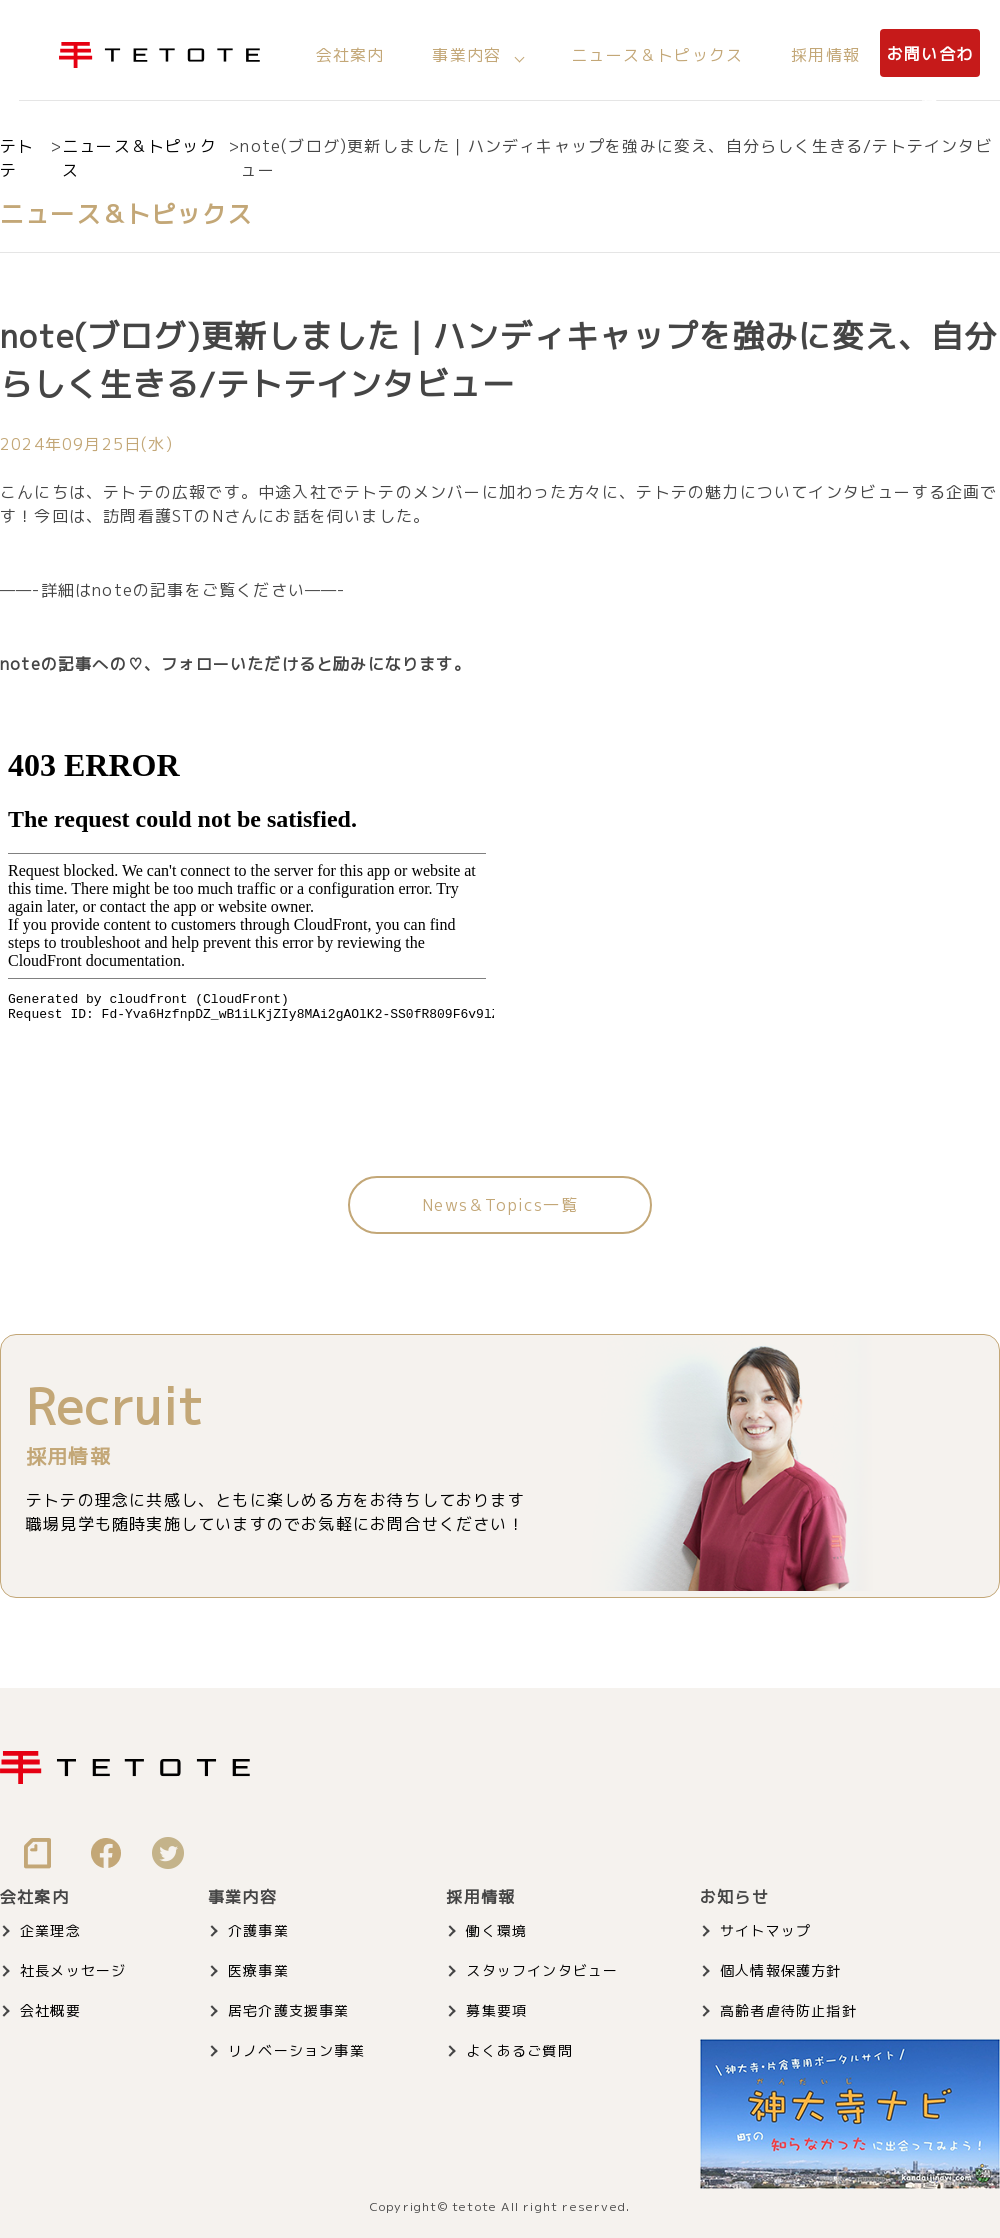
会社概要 (50, 2010)
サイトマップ (765, 1930)
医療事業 (258, 1970)
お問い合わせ (930, 79)
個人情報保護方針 (781, 1970)
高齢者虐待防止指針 (788, 2010)
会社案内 (350, 55)
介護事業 (258, 1930)
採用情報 (825, 55)
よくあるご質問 (519, 2050)
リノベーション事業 (296, 2050)
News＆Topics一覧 (500, 1205)
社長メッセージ (73, 1970)
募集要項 (496, 2010)
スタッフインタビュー (542, 1970)
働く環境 (496, 1930)
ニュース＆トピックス (657, 55)
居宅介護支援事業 (289, 2010)
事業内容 (466, 55)
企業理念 (50, 1930)
